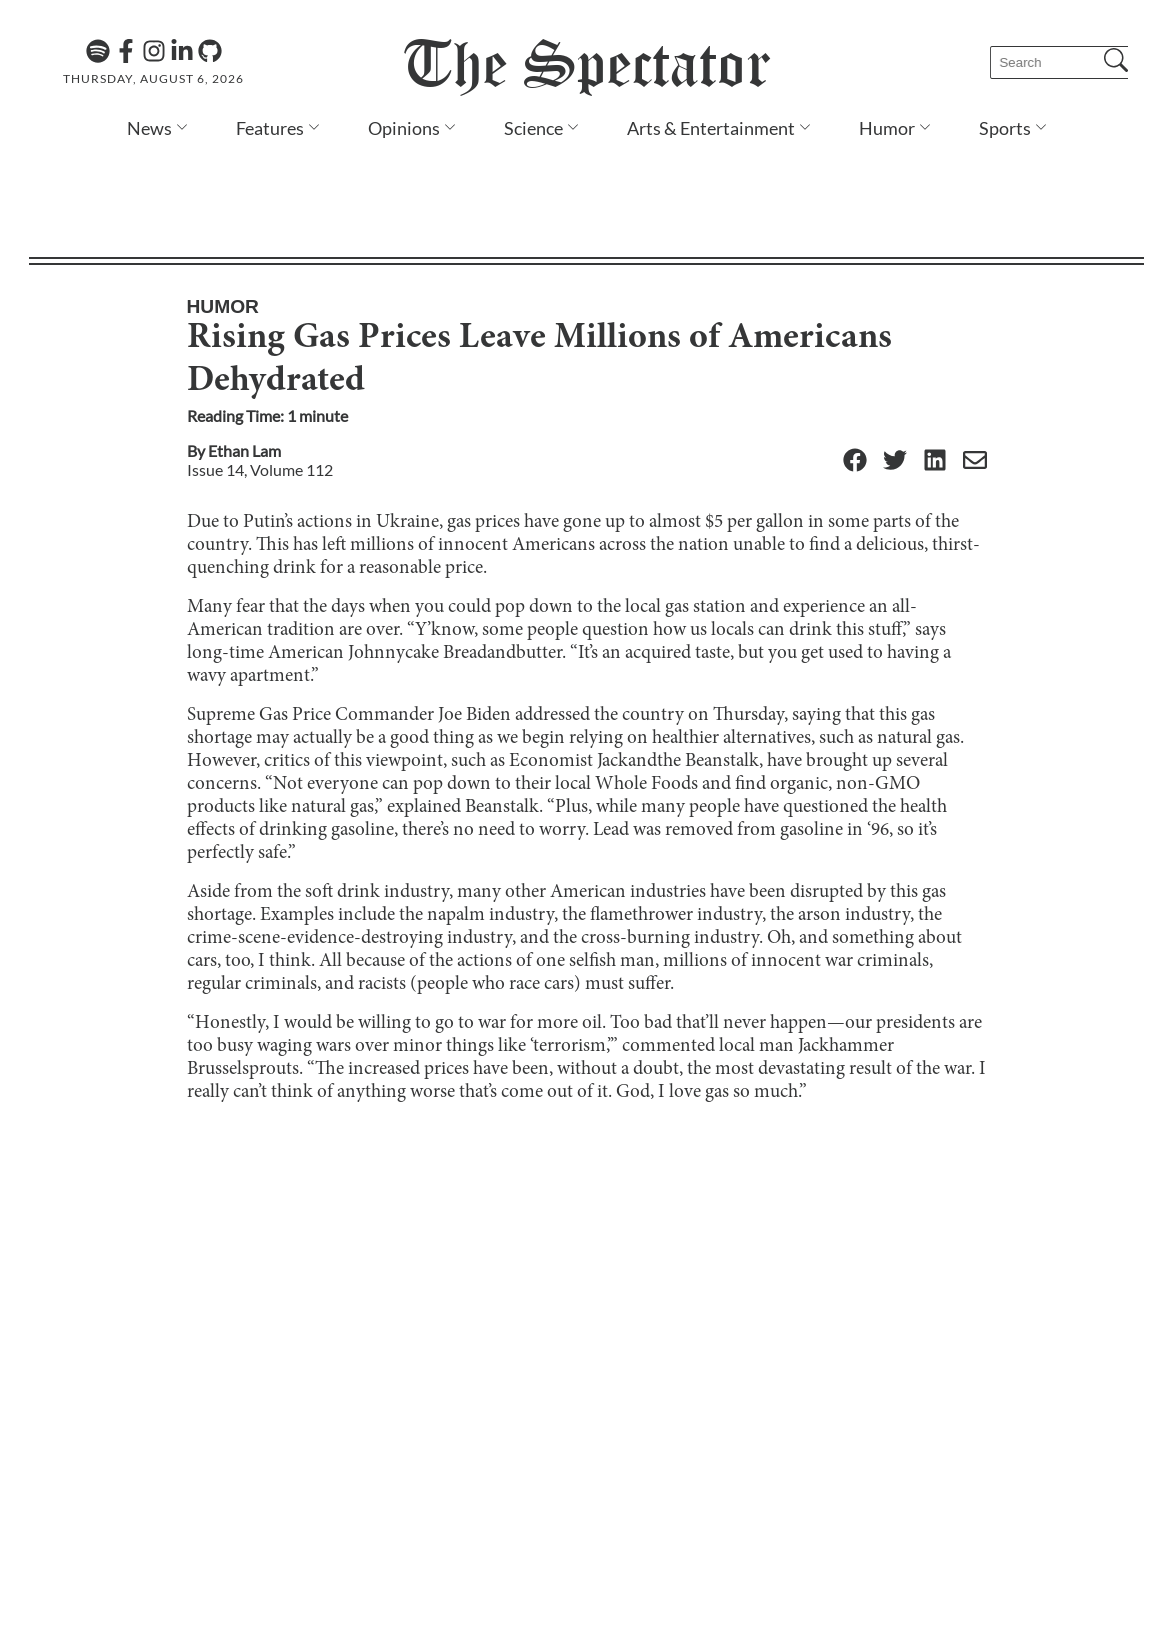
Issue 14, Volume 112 (260, 365)
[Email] (975, 357)
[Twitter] (895, 357)
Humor (887, 128)
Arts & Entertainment (711, 128)
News (149, 128)
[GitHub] (210, 51)
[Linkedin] (182, 51)
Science (533, 128)
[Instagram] (154, 51)
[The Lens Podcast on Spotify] (98, 51)
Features (270, 128)
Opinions (404, 128)
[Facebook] (126, 51)
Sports (1005, 128)
